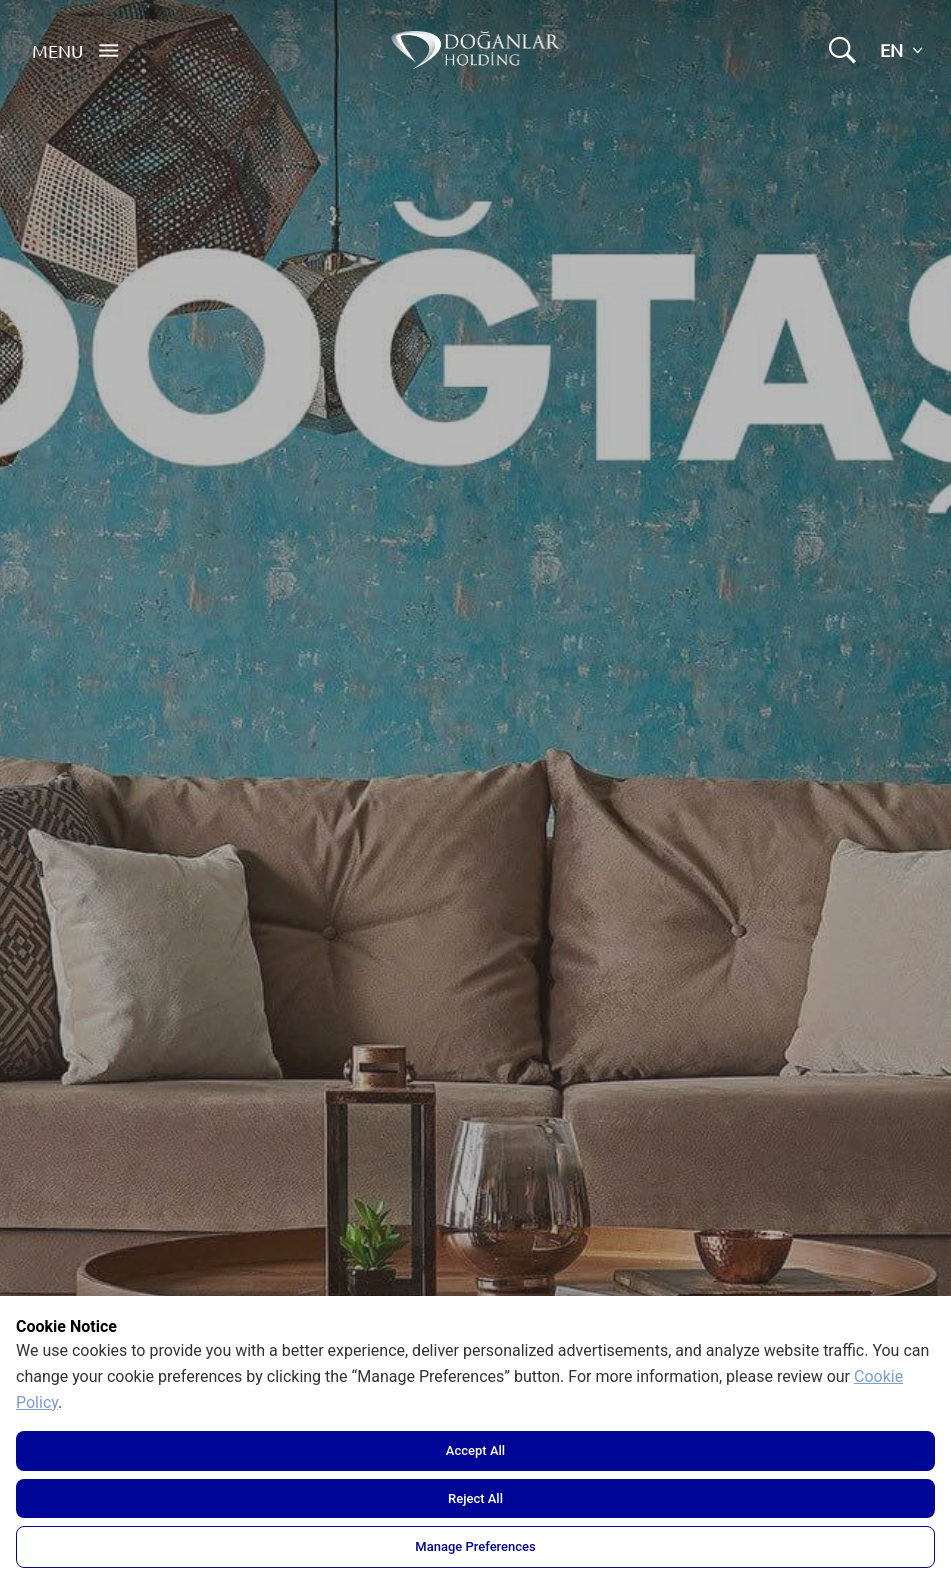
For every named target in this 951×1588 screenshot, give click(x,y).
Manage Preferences (475, 1546)
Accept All (475, 1450)
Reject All (475, 1498)
